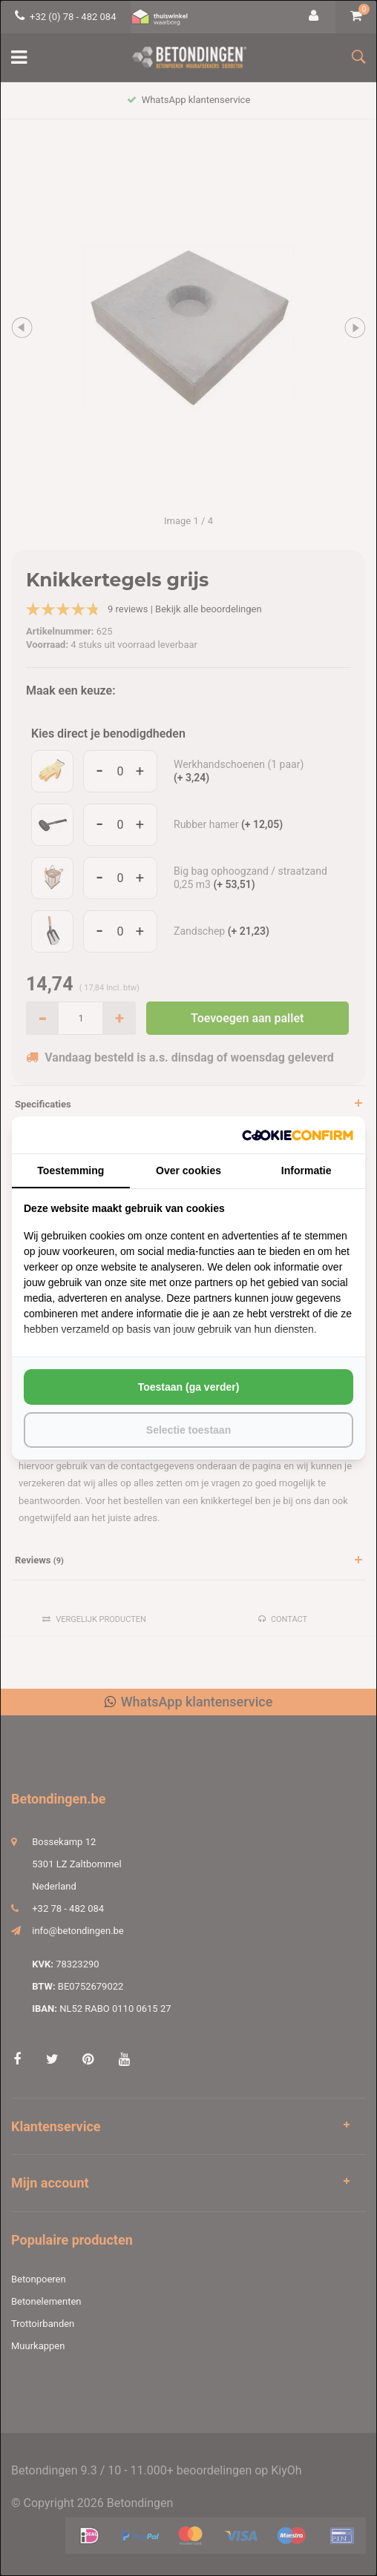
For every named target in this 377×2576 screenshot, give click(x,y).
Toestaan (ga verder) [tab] (189, 1387)
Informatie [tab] (306, 1170)
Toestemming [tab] (70, 1170)
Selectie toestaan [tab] (188, 1430)
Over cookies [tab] (188, 1170)
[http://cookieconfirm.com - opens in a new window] (297, 1135)
